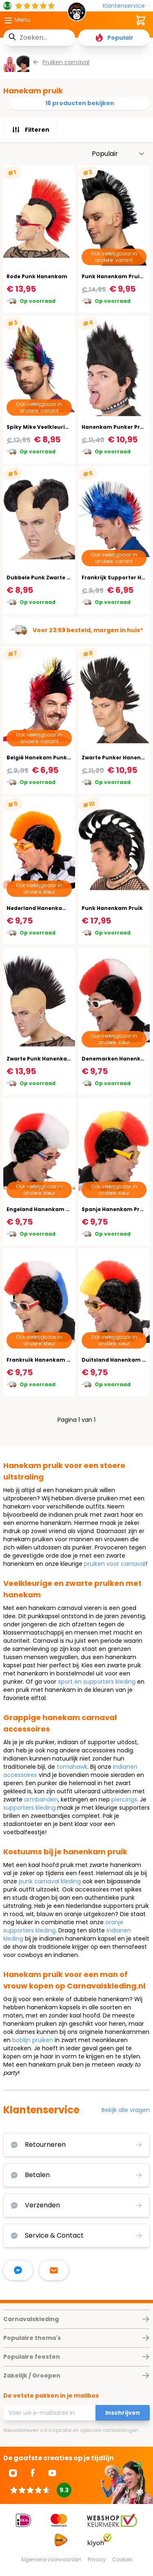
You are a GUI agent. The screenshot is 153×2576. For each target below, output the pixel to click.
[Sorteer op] (118, 154)
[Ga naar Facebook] (33, 2473)
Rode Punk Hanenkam (37, 276)
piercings (124, 1799)
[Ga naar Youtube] (52, 2473)
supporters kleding (29, 1808)
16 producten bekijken (79, 103)
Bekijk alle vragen (126, 2110)
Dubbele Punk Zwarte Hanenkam (52, 577)
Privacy (97, 2559)
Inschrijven (122, 2413)
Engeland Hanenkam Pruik (43, 1209)
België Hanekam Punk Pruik (44, 757)
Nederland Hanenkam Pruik (45, 908)
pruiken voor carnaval (115, 1564)
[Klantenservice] (126, 6)
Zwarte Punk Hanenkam (40, 1058)
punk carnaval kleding (50, 1881)
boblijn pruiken (32, 2040)
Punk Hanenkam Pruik (112, 908)
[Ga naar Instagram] (13, 2473)
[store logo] (76, 14)
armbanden (41, 1799)
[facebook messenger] (18, 2270)
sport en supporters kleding (96, 1682)
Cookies (122, 2559)
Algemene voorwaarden (51, 2559)
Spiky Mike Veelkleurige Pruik (47, 426)
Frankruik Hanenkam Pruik (44, 1359)
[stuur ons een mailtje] (54, 2270)
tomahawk (72, 1767)
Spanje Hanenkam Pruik (115, 1209)
